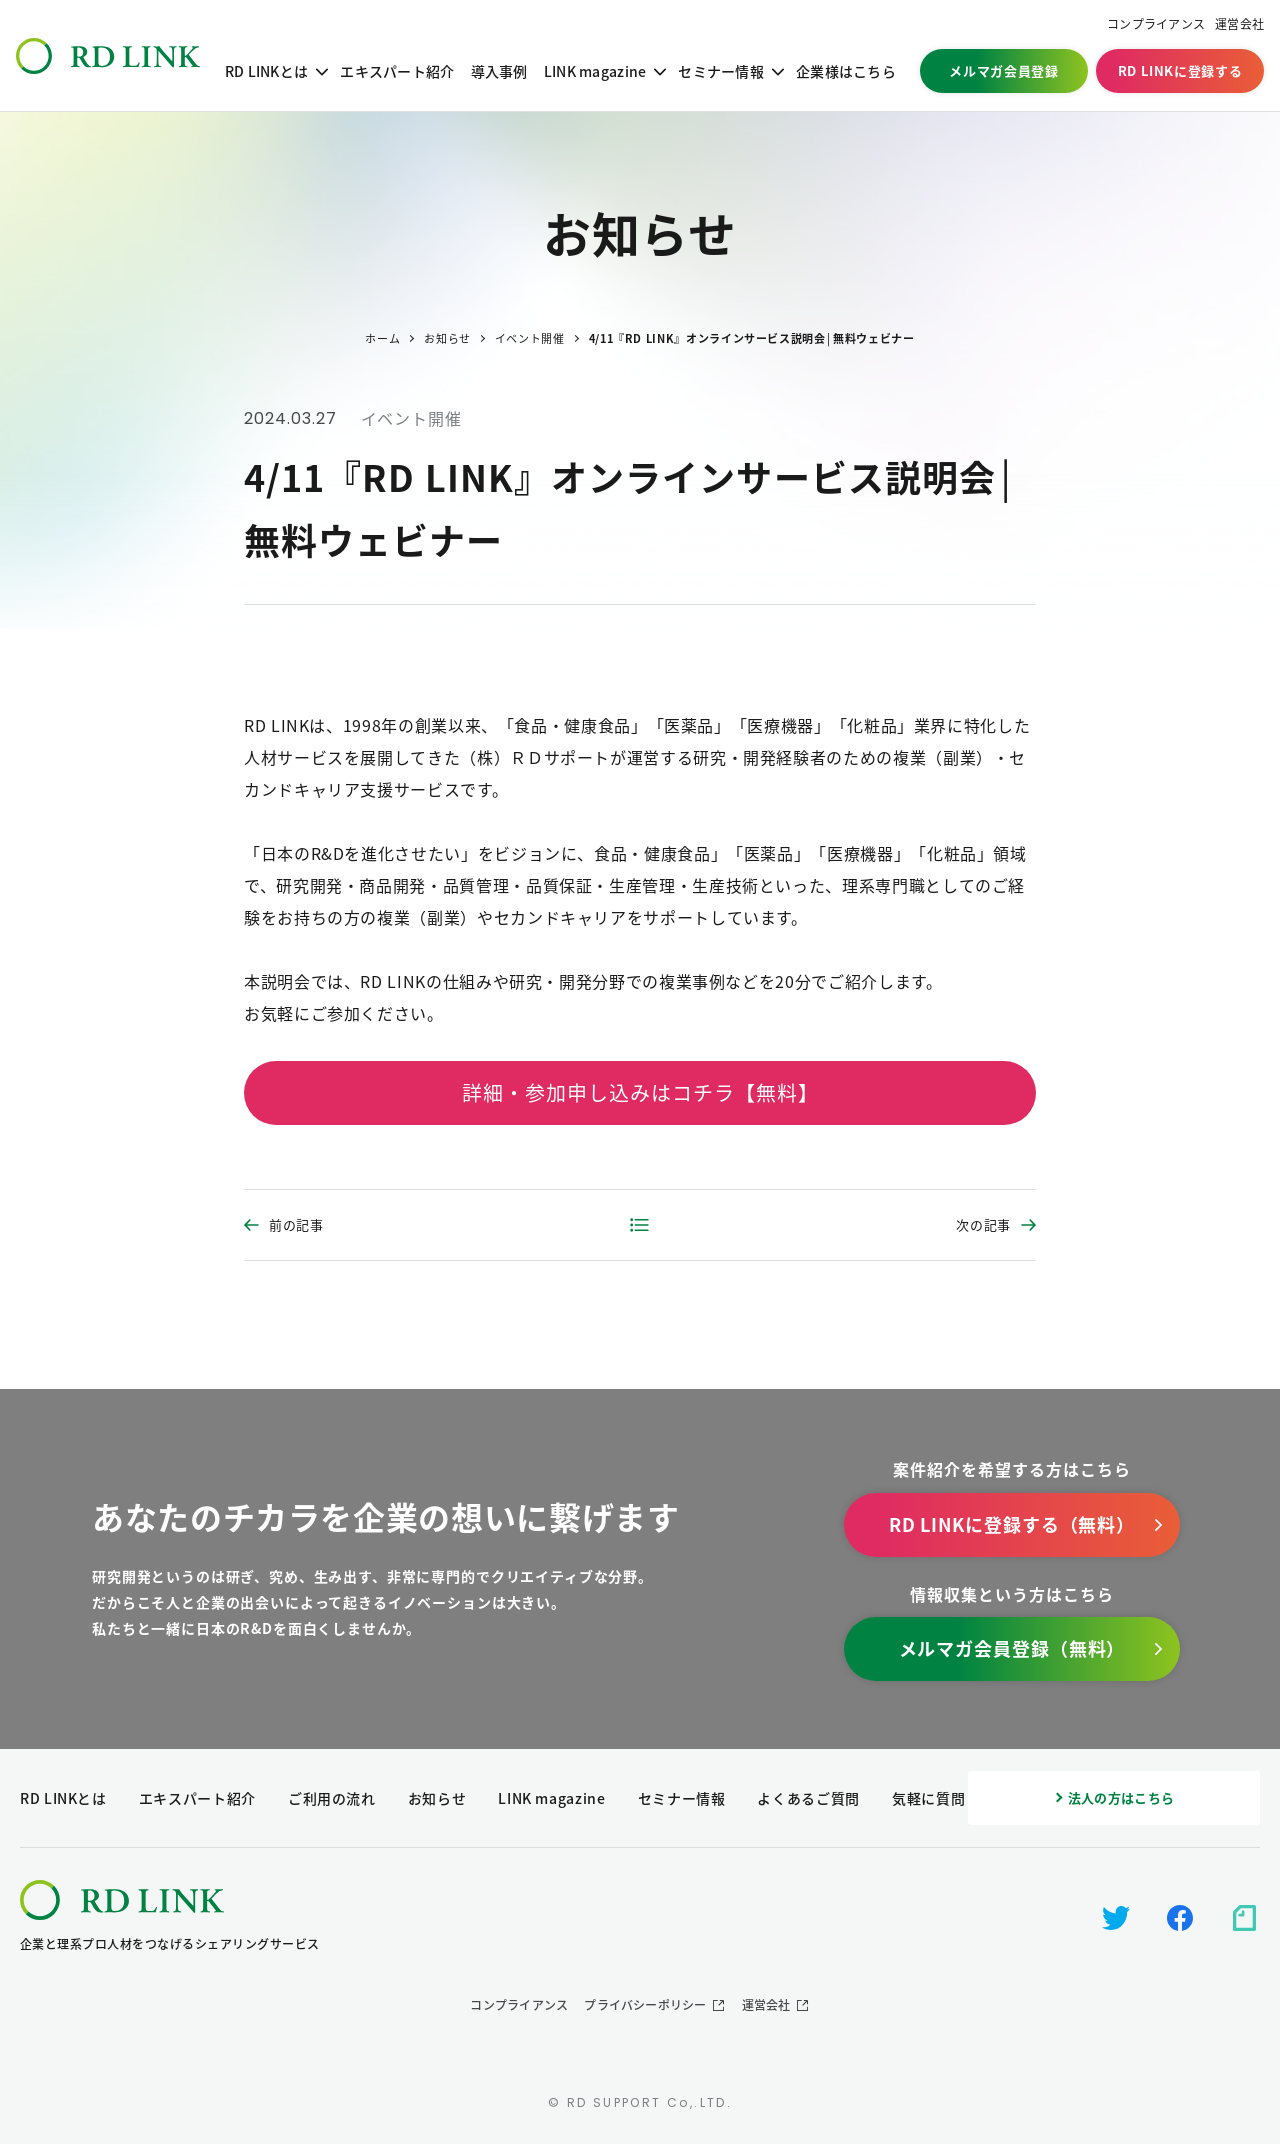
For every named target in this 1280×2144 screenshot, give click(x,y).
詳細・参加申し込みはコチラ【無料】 (640, 1092)
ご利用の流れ (332, 1798)
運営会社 (1239, 24)
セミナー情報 (721, 71)
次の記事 (983, 1224)
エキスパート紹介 (397, 71)
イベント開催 (411, 418)
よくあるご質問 (808, 1798)
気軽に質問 (928, 1798)
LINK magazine (595, 71)
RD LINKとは (267, 71)
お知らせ (437, 1798)
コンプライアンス (1156, 24)
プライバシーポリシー (645, 2005)
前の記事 (296, 1224)
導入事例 (499, 71)
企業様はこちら (846, 71)
